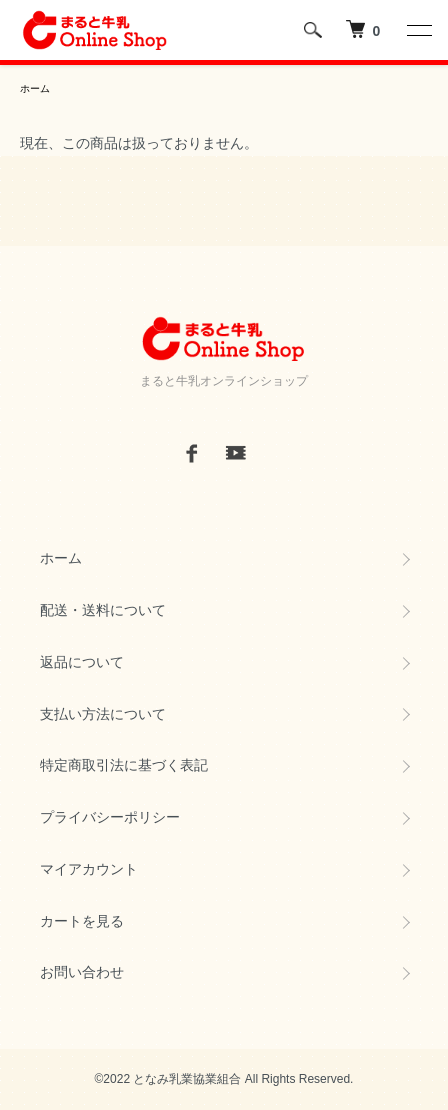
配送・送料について (103, 610)
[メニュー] (418, 30)
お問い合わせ (82, 972)
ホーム (35, 88)
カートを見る (82, 921)
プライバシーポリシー (110, 817)
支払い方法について (103, 714)
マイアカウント (89, 869)
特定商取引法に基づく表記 (124, 765)
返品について (82, 662)
